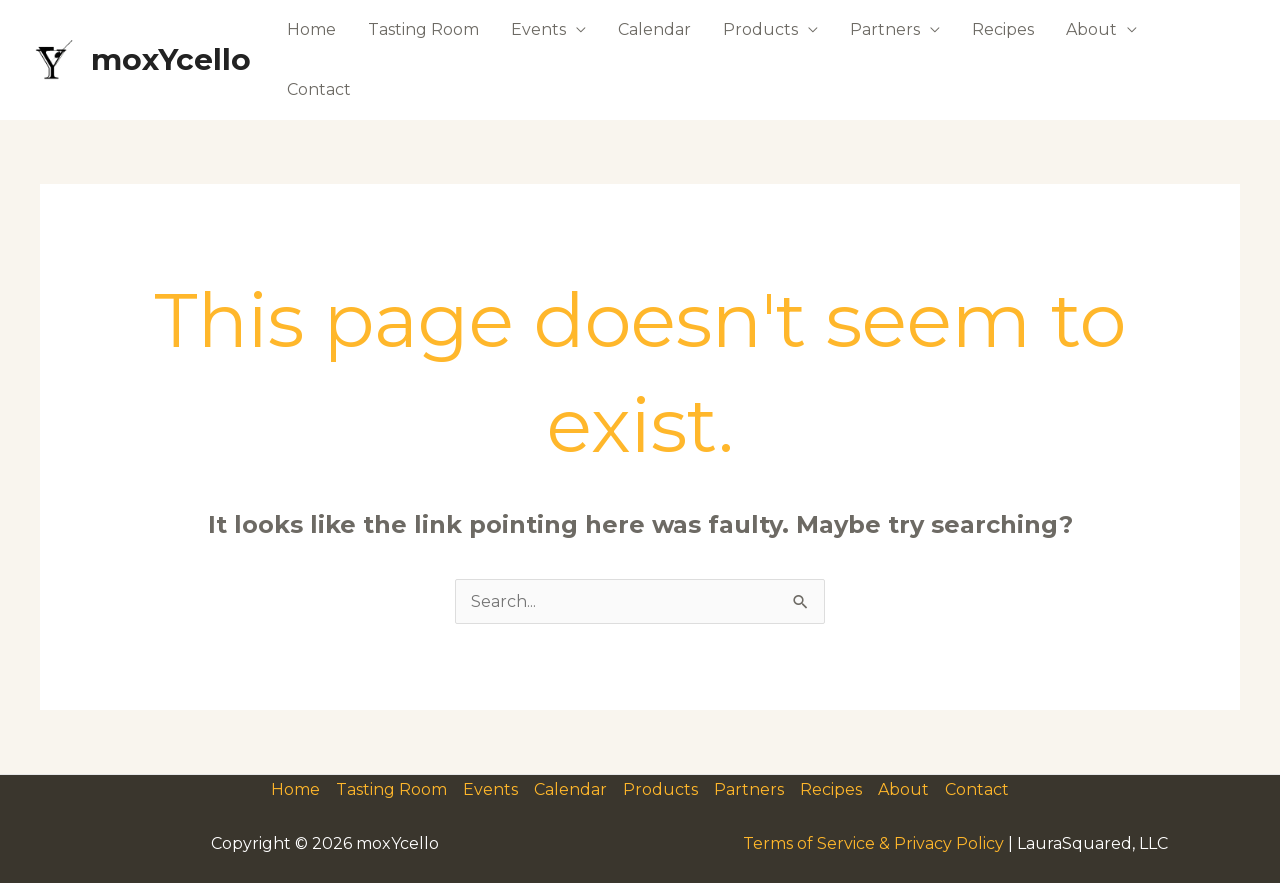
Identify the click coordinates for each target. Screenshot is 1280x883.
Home (311, 29)
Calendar (654, 29)
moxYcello (171, 59)
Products (760, 29)
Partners (885, 29)
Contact (319, 89)
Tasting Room (423, 29)
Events (538, 29)
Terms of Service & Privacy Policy (873, 843)
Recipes (1003, 29)
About (1091, 29)
